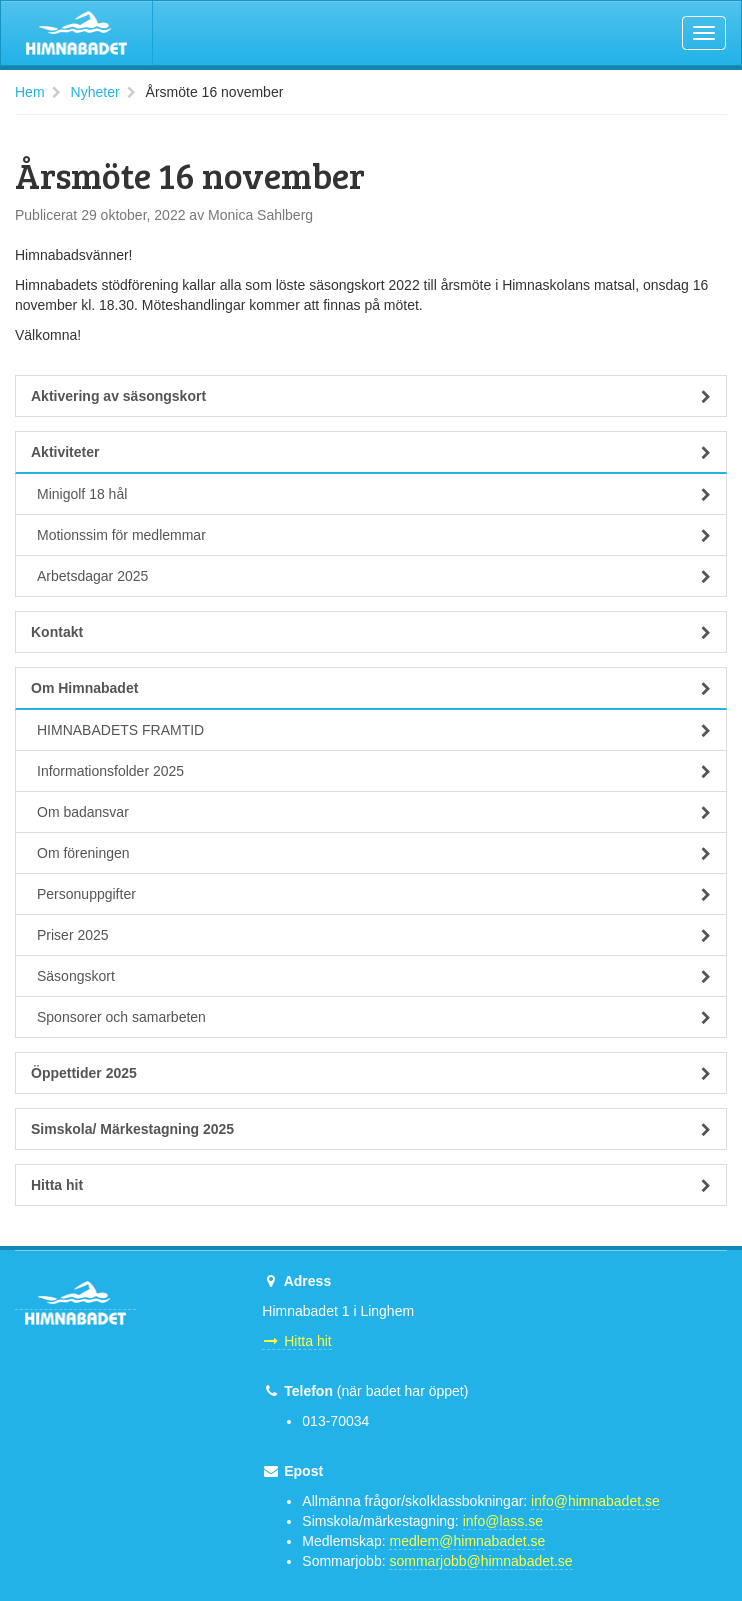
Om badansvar (374, 812)
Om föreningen (374, 853)
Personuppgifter (374, 894)
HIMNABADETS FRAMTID (374, 730)
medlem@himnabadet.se (467, 1541)
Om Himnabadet (371, 688)
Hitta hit (371, 1185)
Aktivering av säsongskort (371, 396)
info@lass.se (503, 1521)
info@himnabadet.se (595, 1501)
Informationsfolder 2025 (374, 771)
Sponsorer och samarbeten (374, 1017)
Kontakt (371, 632)
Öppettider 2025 (371, 1073)
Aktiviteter (371, 452)
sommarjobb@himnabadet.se (480, 1561)
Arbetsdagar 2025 (374, 576)
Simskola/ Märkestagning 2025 (371, 1129)
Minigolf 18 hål (374, 494)
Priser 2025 (374, 935)
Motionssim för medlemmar (374, 535)
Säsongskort (374, 976)
